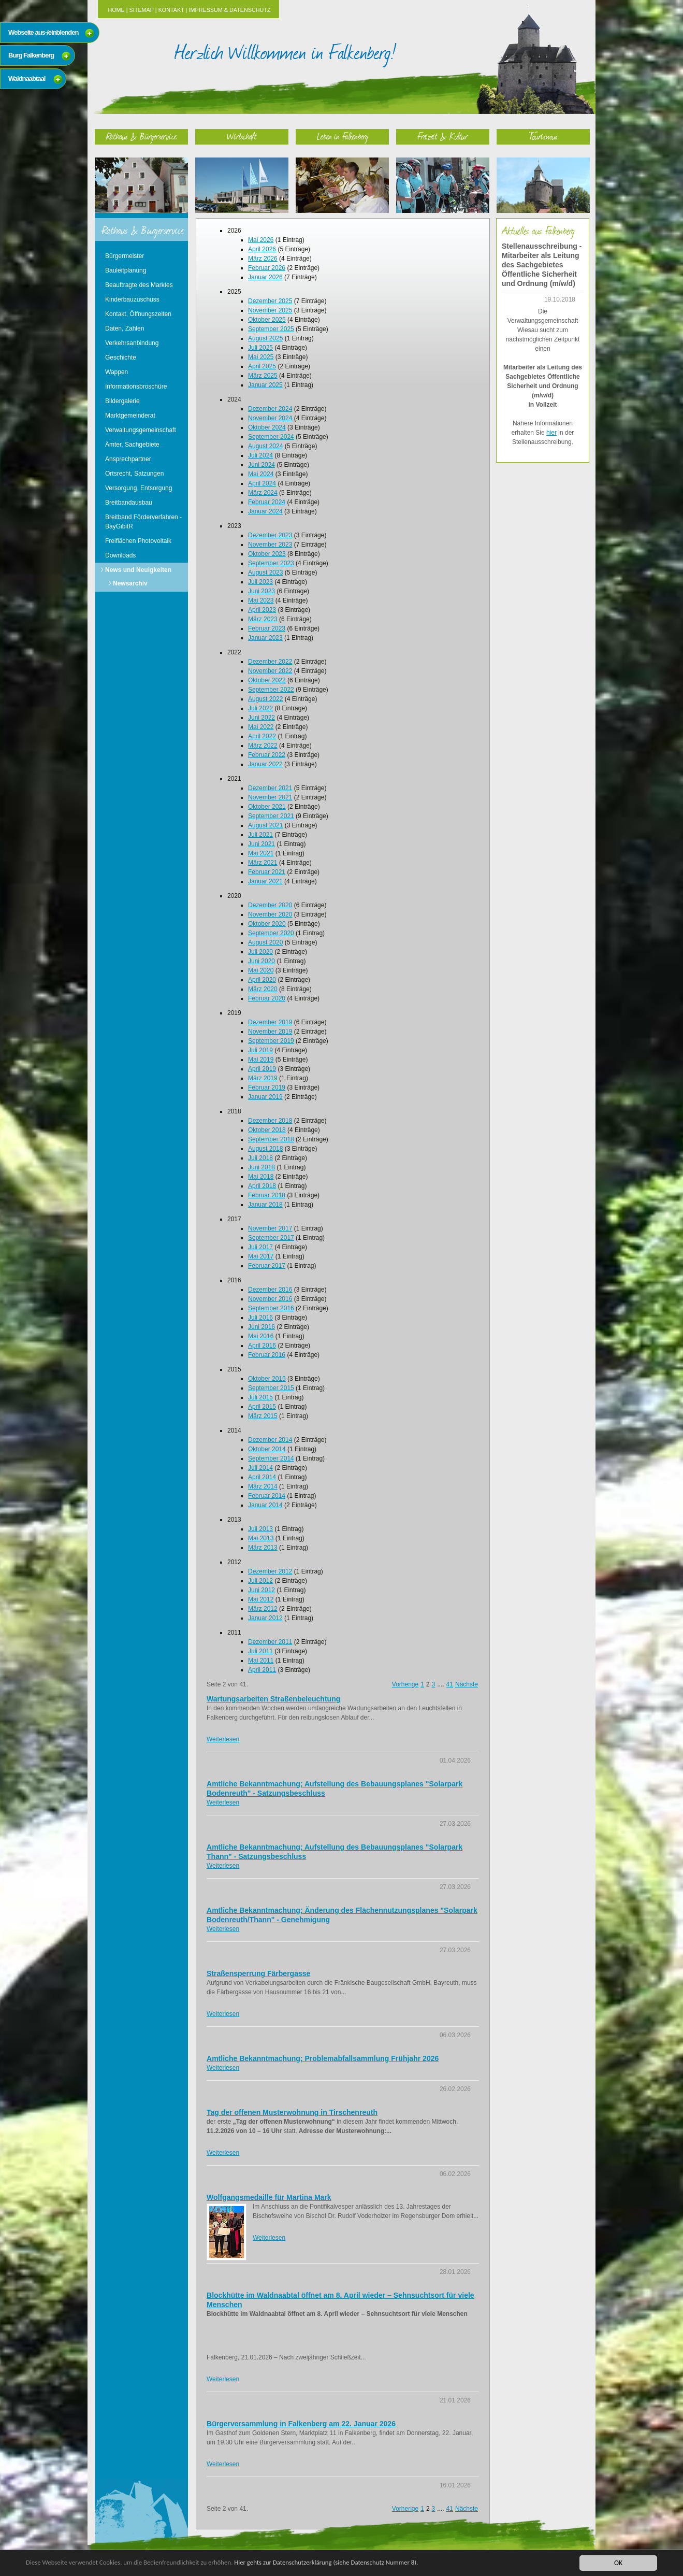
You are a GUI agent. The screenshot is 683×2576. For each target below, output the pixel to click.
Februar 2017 (266, 1265)
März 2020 (263, 989)
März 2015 (263, 1416)
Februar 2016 (266, 1354)
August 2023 (265, 572)
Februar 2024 (266, 502)
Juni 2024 (261, 464)
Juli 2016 (260, 1317)
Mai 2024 (260, 474)
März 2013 (263, 1547)
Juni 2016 (261, 1326)
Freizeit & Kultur (442, 136)
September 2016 (271, 1308)
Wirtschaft (242, 136)
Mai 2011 (260, 1660)
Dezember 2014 (270, 1439)
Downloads (120, 555)
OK (618, 2562)
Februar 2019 (266, 1087)
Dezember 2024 (270, 408)
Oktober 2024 (267, 427)
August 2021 (265, 825)
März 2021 (263, 862)
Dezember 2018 (270, 1120)
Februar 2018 (266, 1195)
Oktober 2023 (267, 553)
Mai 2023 (260, 600)
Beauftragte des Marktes (139, 285)
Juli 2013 (260, 1529)
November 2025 (270, 310)
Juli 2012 (260, 1580)
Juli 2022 (260, 708)
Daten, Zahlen (124, 328)
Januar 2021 (265, 881)
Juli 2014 (260, 1467)
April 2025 (262, 366)
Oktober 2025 (267, 319)
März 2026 (263, 258)
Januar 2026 (265, 277)
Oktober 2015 (267, 1378)
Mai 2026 (260, 240)
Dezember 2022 (270, 661)
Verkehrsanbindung (131, 343)
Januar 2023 (265, 637)
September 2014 (271, 1458)
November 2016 (270, 1299)
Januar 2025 (265, 385)
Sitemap (141, 10)
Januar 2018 (265, 1204)
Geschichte (120, 357)
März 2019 (263, 1078)
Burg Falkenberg (31, 55)
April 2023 (262, 609)
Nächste (466, 1684)
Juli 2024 (260, 455)
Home (116, 10)
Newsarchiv (130, 583)
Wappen (116, 372)
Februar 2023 (266, 628)
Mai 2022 (260, 727)
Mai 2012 (260, 1599)
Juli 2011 (260, 1651)
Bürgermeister (124, 256)
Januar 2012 (265, 1618)
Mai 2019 (260, 1059)
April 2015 (262, 1406)
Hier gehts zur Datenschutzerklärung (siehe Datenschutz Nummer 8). (345, 2562)
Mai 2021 (260, 853)
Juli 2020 (260, 951)
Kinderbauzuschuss (132, 299)
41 (449, 1684)
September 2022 (271, 689)
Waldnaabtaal (26, 78)
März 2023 (263, 619)
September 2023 (271, 563)
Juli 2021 (260, 834)
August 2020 (265, 942)
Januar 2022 (265, 764)
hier (551, 432)
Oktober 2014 (267, 1449)
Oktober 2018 (267, 1130)
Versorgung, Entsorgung (138, 488)
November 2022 (270, 671)
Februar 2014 (266, 1495)
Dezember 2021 (270, 788)
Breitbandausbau (128, 502)
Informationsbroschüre (136, 386)
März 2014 (263, 1486)
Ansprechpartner (128, 459)
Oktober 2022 (267, 680)
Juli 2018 (260, 1158)
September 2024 (271, 436)
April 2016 (262, 1345)
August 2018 (265, 1148)
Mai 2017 (260, 1256)
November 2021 (270, 797)
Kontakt (171, 10)
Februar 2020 (266, 998)
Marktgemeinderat (130, 415)
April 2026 (262, 249)
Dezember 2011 (270, 1641)
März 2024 (263, 492)
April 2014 (262, 1477)
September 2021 (271, 816)
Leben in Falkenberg (342, 136)
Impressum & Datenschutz (229, 10)
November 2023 (270, 544)
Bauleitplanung (125, 270)
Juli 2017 (260, 1247)
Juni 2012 (261, 1590)
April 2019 (262, 1068)
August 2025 (265, 338)
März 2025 (263, 375)
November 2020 (270, 914)
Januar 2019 (265, 1096)
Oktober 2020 (267, 923)
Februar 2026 (266, 267)
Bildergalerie (122, 401)
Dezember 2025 (270, 301)
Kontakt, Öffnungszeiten (138, 314)
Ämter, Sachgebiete (132, 444)
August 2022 (265, 699)
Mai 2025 (260, 357)
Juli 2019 (260, 1050)
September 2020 (271, 933)
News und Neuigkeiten (138, 570)
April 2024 (262, 483)
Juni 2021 (261, 844)
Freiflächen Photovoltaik (138, 541)
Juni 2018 (261, 1167)
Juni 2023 (261, 591)
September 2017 (271, 1237)
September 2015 (271, 1388)
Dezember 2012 (270, 1571)
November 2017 (270, 1228)
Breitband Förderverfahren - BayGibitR (143, 521)
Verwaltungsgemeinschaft (140, 430)
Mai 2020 (260, 970)
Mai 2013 (260, 1538)
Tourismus (543, 136)
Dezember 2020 (270, 905)
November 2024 (270, 418)
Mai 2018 (260, 1176)
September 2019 (271, 1040)
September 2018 (271, 1139)
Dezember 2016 (270, 1289)
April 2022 (262, 736)
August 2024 (265, 446)
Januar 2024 (265, 511)
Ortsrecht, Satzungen (134, 473)
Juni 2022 (261, 717)
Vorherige (405, 1684)
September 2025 (271, 329)
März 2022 (263, 745)
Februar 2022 (266, 755)
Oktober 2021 (267, 806)
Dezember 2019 (270, 1022)
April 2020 (262, 979)
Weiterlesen (223, 1739)
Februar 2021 (266, 872)
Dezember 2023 (270, 535)
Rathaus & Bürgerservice (141, 136)
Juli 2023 (260, 581)
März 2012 (263, 1608)
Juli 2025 (260, 347)
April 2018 (262, 1186)
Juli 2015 (260, 1397)
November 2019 (270, 1031)
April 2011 (262, 1669)
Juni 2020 (261, 961)
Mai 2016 (260, 1336)
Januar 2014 (265, 1505)
